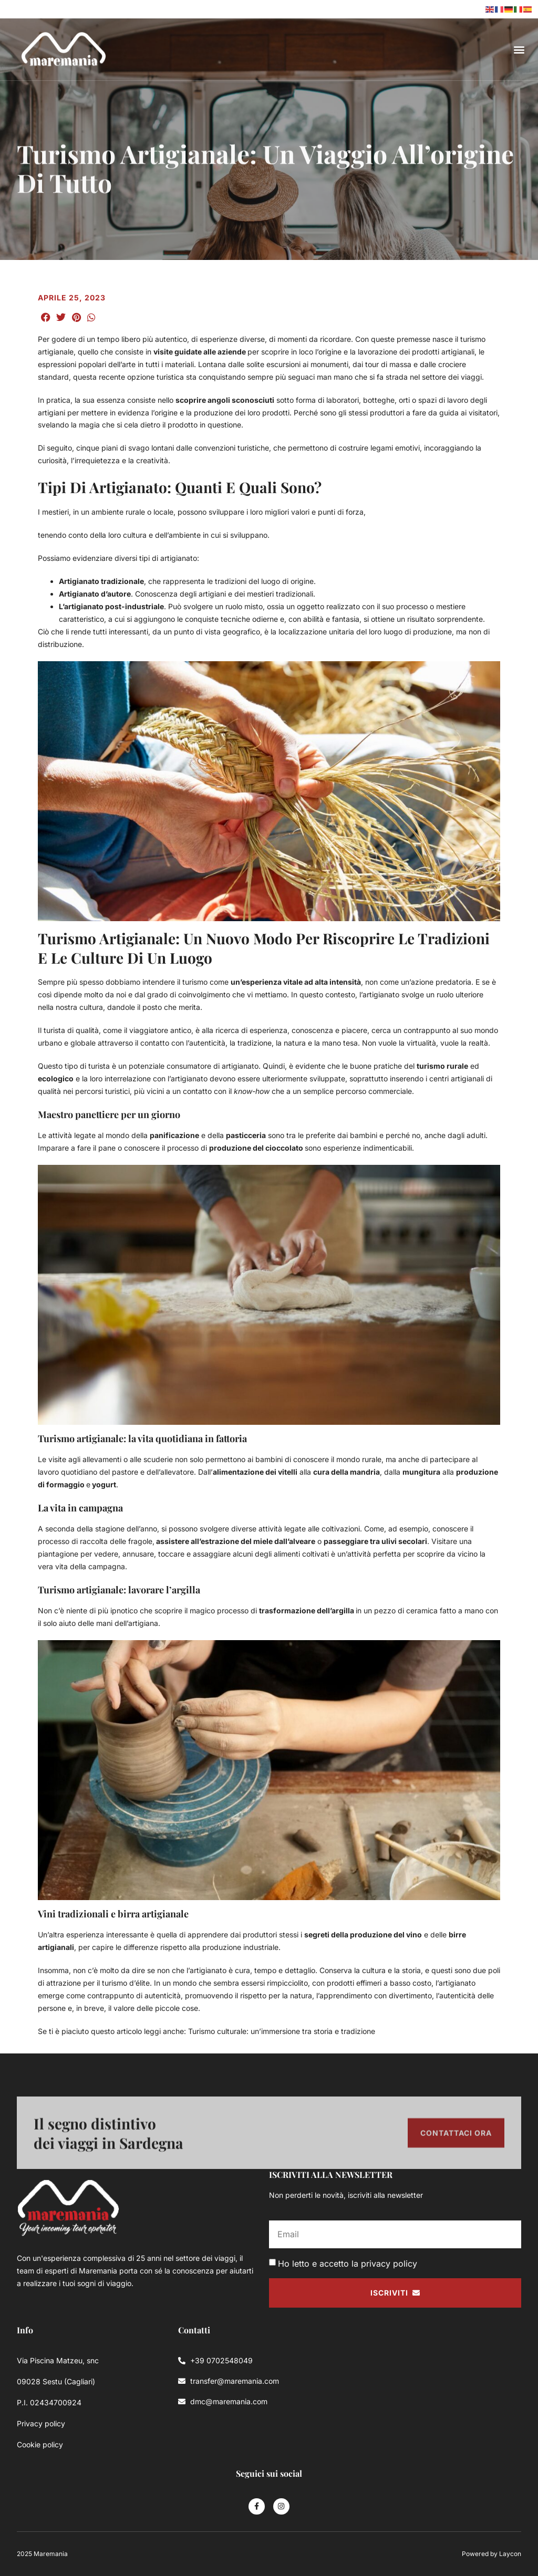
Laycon (510, 2554)
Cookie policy (40, 2444)
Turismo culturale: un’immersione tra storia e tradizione (282, 2031)
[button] (518, 49)
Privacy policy (41, 2423)
